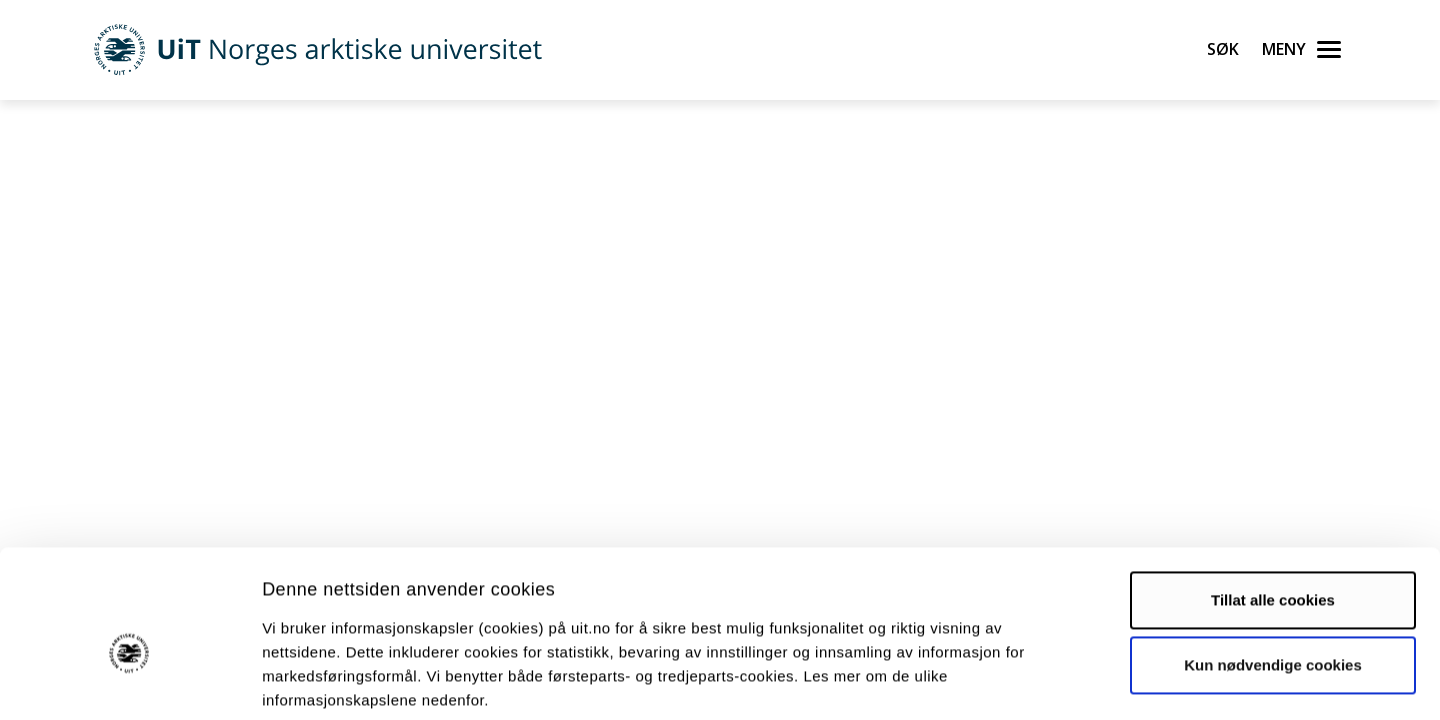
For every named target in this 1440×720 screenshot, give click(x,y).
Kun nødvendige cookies (1273, 565)
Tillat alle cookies (1273, 500)
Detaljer (1065, 680)
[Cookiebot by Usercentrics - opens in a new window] (129, 681)
